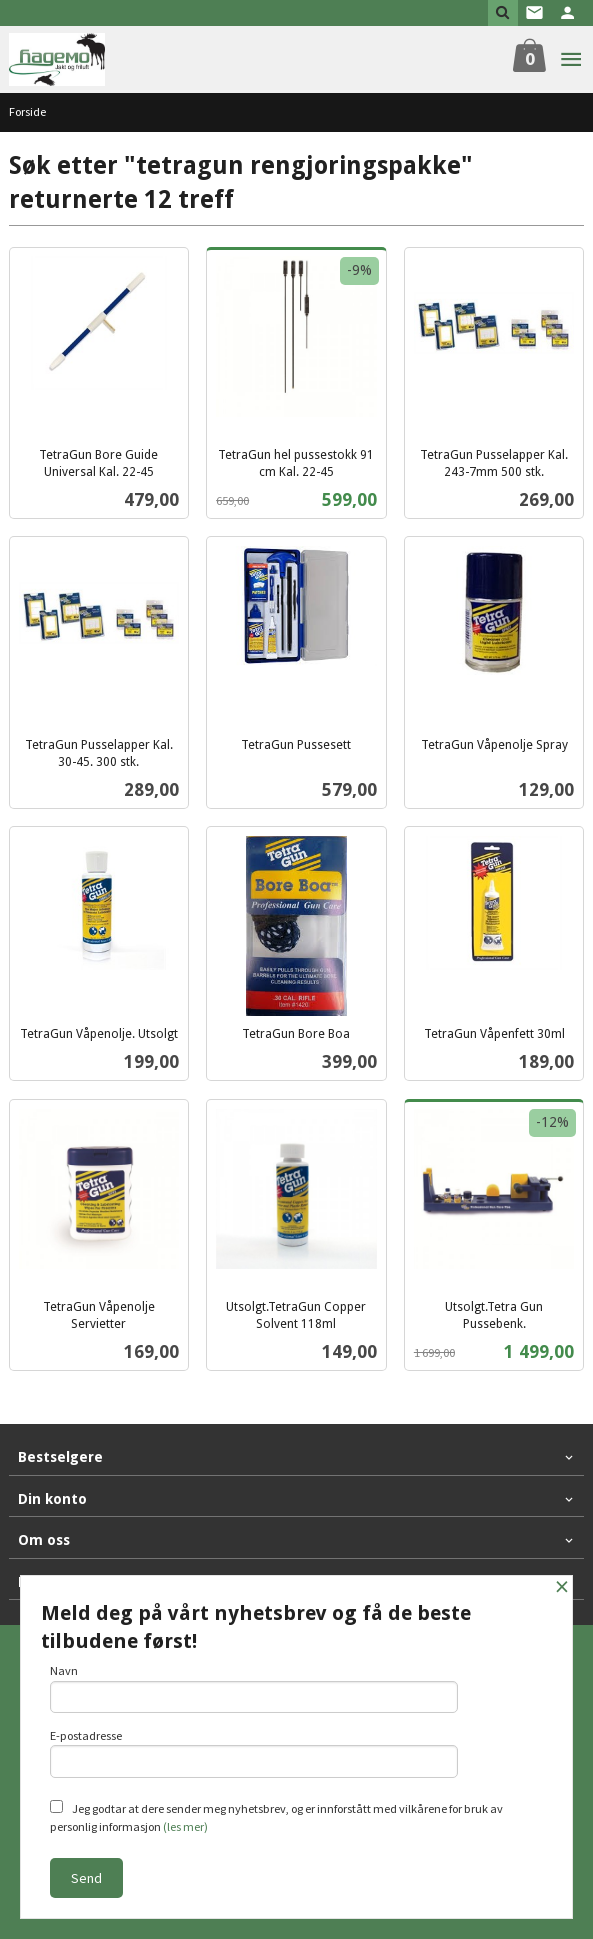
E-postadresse (254, 1753)
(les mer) (185, 1826)
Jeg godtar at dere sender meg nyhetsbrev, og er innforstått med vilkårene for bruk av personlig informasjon (276, 1817)
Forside (27, 111)
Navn (254, 1688)
